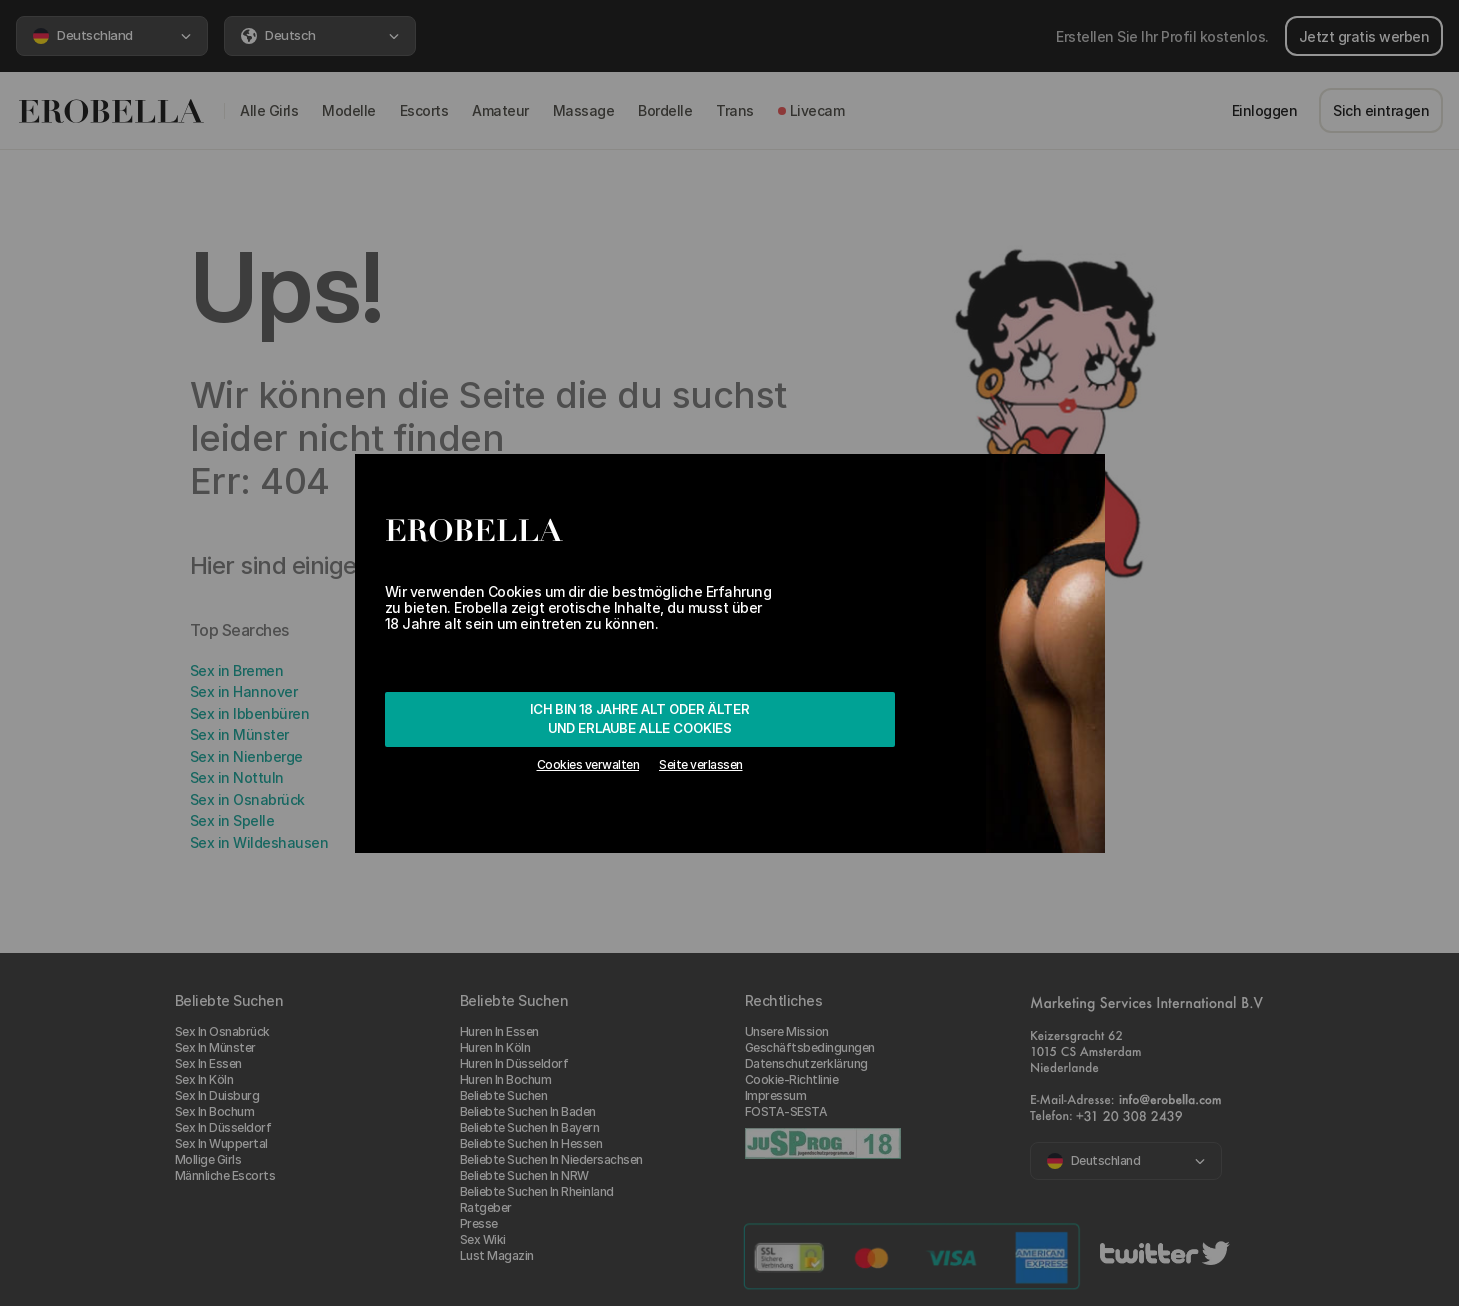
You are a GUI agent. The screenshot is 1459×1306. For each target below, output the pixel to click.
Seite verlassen (701, 764)
